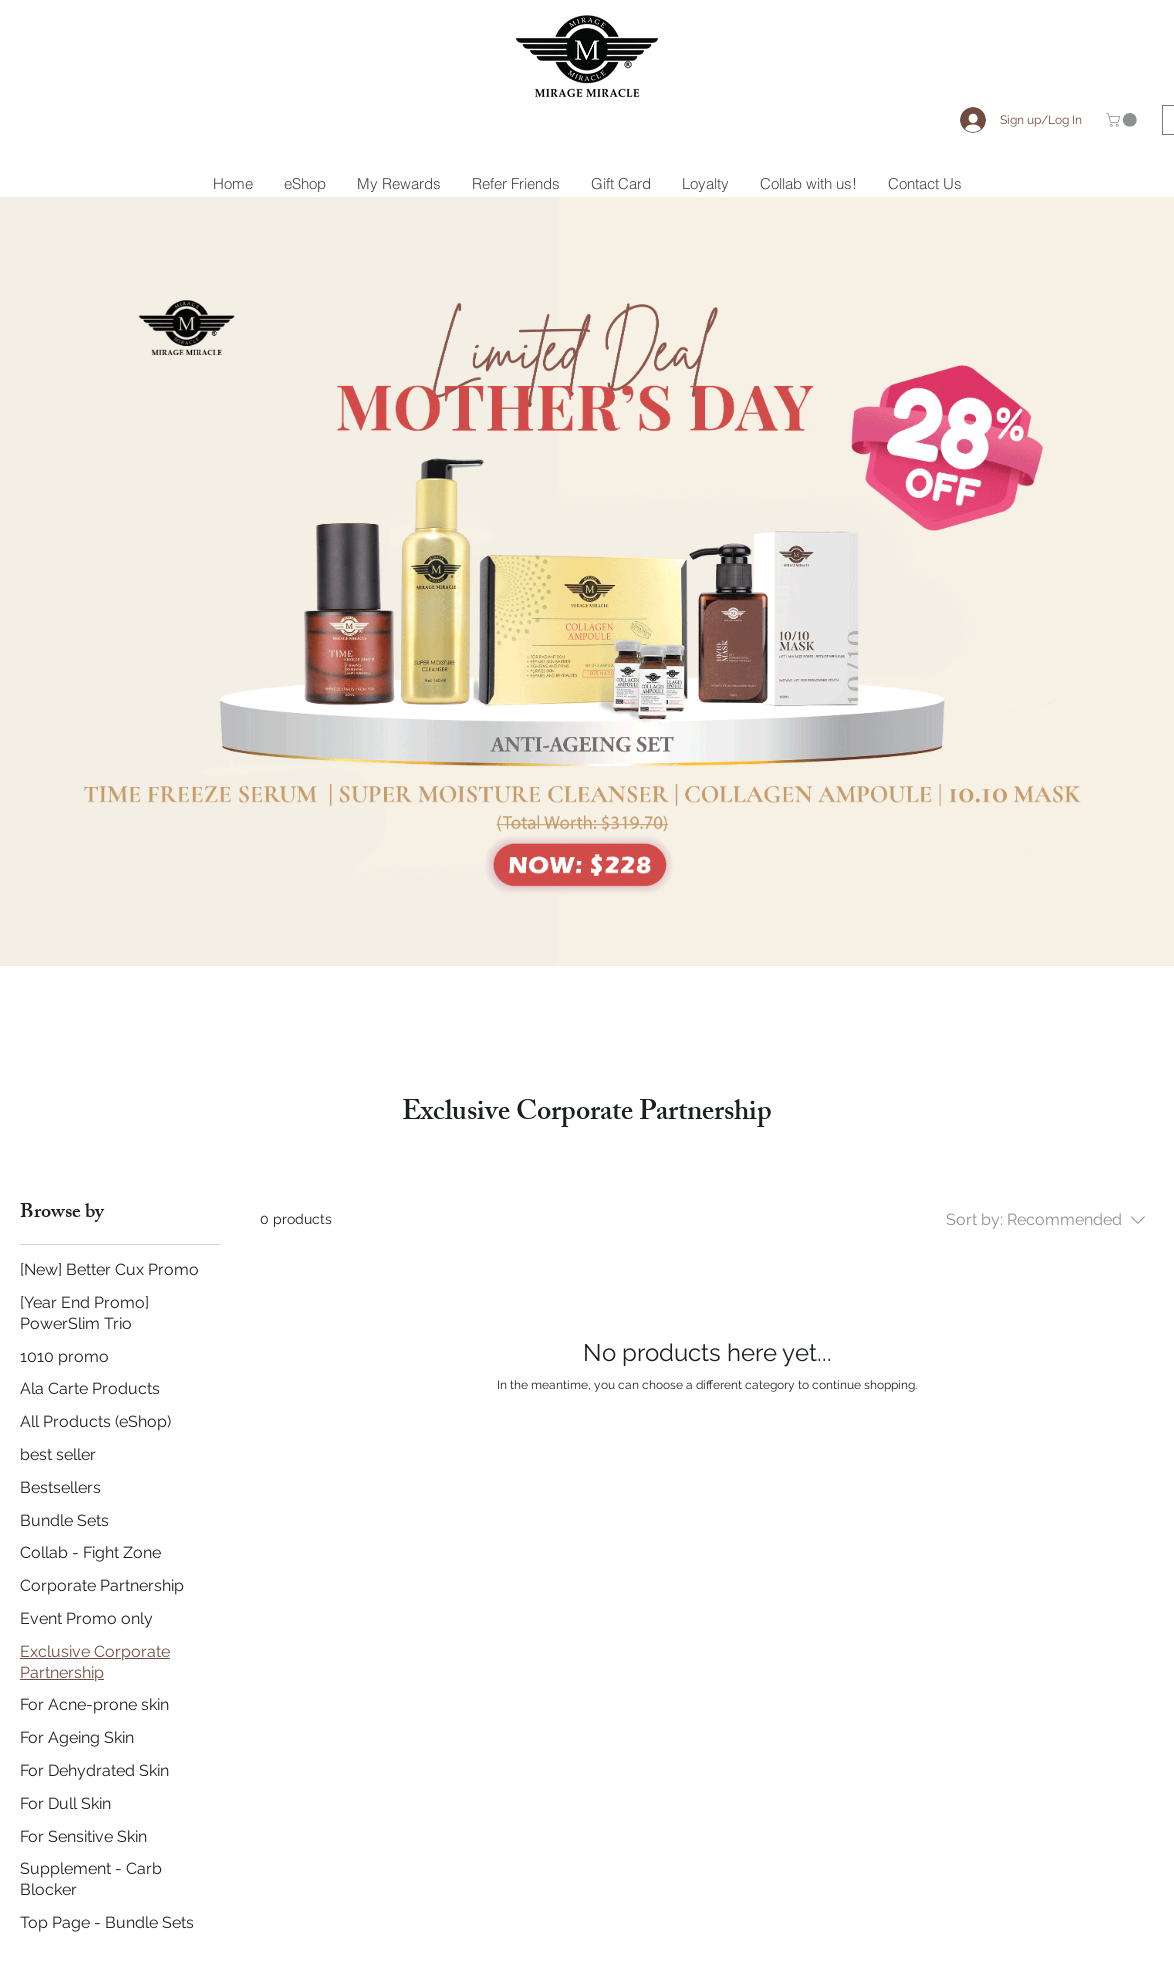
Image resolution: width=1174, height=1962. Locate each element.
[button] (1123, 120)
